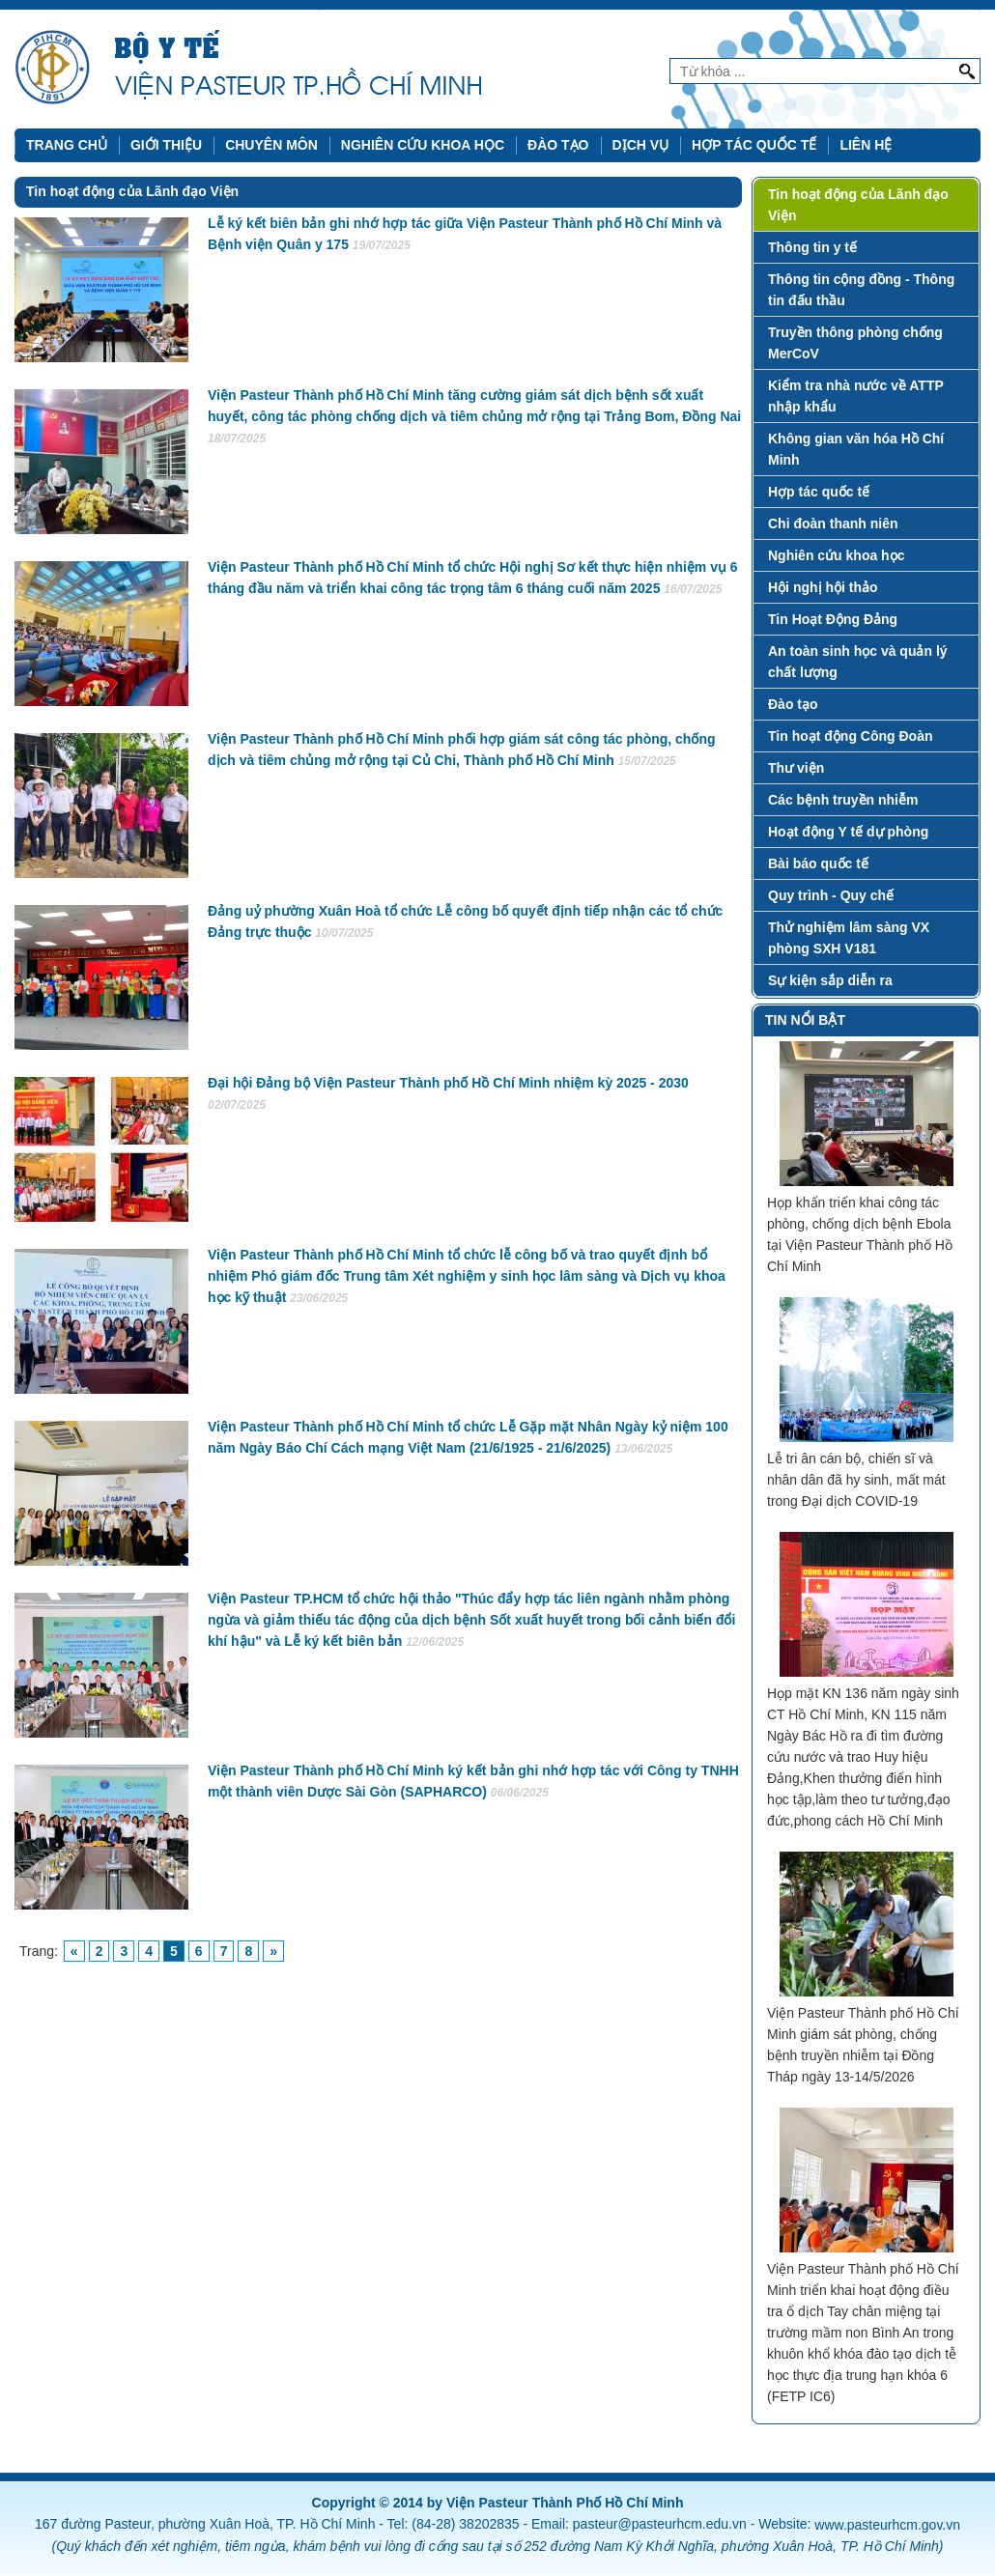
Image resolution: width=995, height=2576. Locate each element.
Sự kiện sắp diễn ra (830, 980)
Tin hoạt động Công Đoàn (850, 736)
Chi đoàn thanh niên (833, 523)
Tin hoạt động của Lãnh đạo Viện (858, 204)
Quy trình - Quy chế (831, 895)
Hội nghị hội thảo (823, 587)
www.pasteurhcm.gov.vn (887, 2525)
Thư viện (796, 768)
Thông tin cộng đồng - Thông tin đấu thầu (861, 289)
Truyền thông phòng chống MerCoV (855, 343)
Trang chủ (66, 145)
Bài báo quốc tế (818, 863)
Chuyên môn (271, 145)
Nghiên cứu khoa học (422, 145)
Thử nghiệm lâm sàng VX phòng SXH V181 (848, 938)
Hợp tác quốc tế (754, 145)
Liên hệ (865, 145)
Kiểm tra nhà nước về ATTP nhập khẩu (856, 396)
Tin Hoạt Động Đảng (832, 619)
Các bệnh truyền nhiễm (843, 799)
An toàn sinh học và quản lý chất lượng (858, 661)
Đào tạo (557, 145)
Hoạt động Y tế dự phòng (848, 831)
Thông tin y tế (812, 247)
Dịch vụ (640, 145)
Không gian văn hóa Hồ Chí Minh (856, 449)
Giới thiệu (166, 145)
